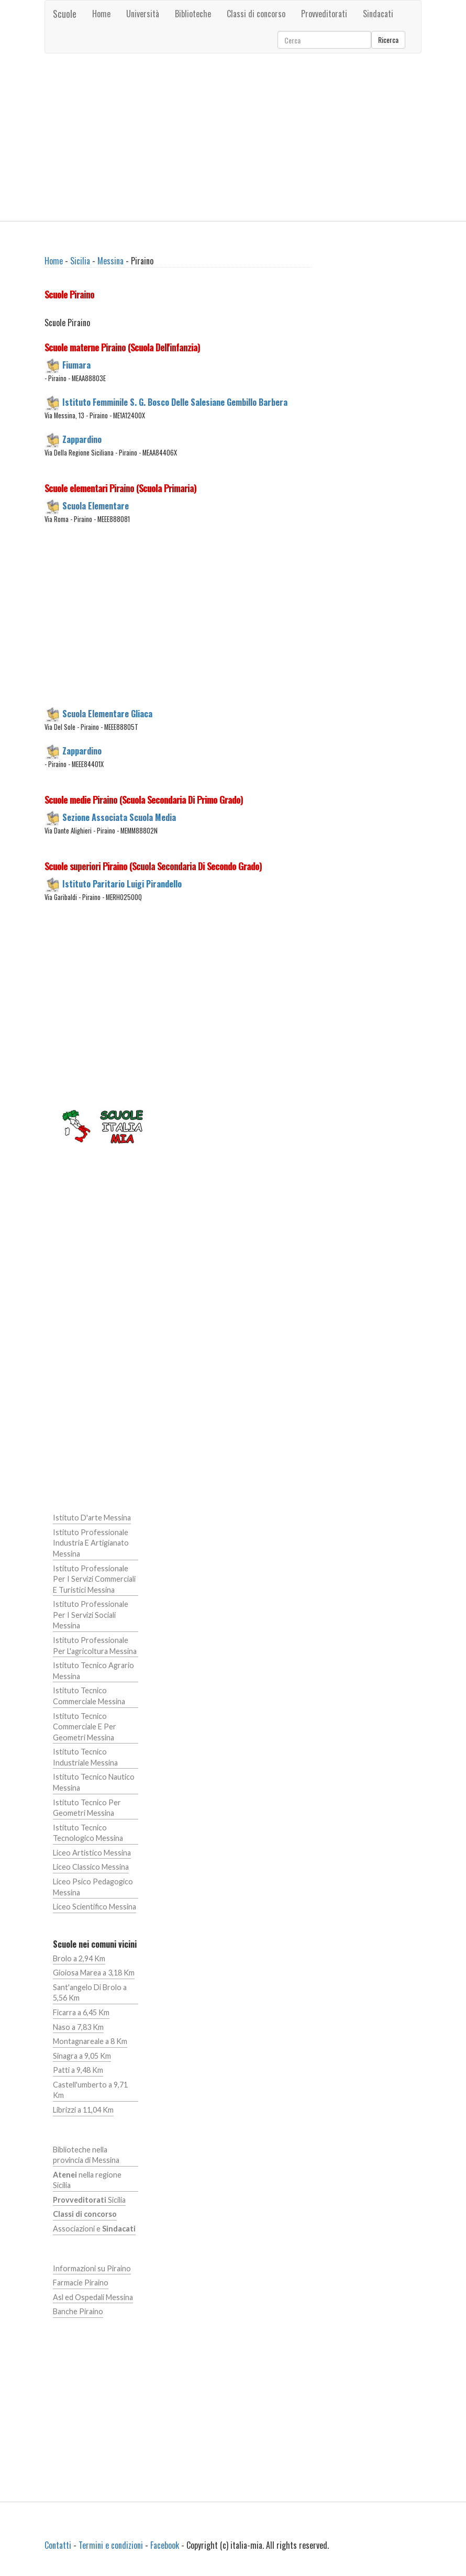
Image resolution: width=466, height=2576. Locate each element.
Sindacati (378, 13)
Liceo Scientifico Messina (94, 1906)
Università (142, 13)
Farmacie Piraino (80, 2282)
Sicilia (80, 260)
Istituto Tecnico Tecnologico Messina (88, 1833)
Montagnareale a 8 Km (90, 2041)
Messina (110, 260)
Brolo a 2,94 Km (79, 1958)
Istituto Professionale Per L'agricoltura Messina (95, 1646)
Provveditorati (324, 13)
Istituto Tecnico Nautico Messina (94, 1782)
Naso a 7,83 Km (78, 2027)
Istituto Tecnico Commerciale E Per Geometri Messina (84, 1727)
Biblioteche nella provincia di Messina (86, 2155)
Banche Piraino (78, 2311)
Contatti (58, 2545)
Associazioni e (94, 2228)
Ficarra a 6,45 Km (81, 2012)
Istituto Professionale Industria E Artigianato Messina (91, 1543)
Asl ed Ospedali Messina (93, 2297)
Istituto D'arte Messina (92, 1517)
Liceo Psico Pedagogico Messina (93, 1887)
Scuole (64, 13)
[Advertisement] (233, 137)
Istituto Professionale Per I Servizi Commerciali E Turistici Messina (94, 1579)
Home (101, 13)
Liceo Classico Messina (91, 1866)
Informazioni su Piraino (92, 2268)
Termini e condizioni (111, 2545)
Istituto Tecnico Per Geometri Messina (87, 1808)
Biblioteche (193, 13)
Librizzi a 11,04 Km (83, 2109)
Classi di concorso (256, 13)
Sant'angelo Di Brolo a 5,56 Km (90, 1993)
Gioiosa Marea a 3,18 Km (94, 1972)
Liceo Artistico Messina (92, 1852)
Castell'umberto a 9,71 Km (90, 2090)
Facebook (164, 2545)
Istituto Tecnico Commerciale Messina (89, 1696)
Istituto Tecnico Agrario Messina (93, 1671)
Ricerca (388, 39)
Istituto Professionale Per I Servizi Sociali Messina (90, 1615)
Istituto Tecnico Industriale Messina (85, 1757)
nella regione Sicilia (87, 2180)
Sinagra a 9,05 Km (82, 2055)
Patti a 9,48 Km (78, 2070)
